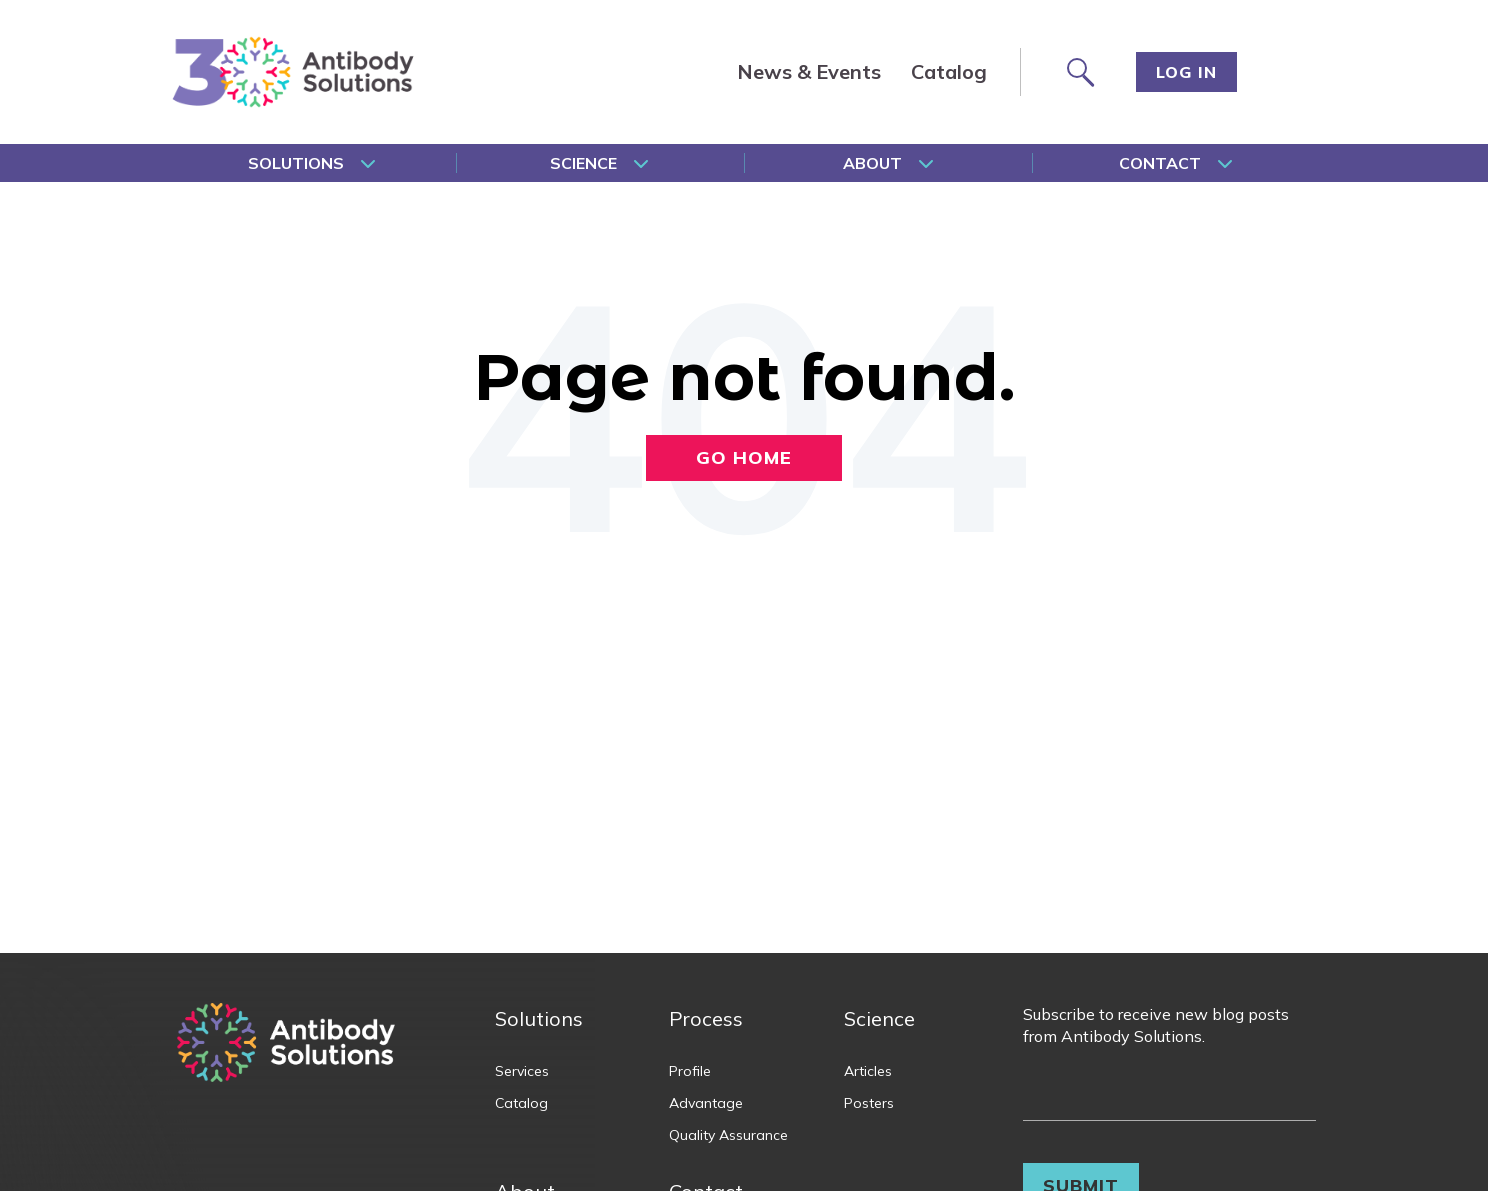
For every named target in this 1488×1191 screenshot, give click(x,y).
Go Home (744, 457)
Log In (1186, 72)
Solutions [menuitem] (296, 163)
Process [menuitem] (706, 1018)
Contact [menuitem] (1160, 163)
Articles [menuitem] (868, 1071)
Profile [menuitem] (690, 1071)
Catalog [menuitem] (949, 71)
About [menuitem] (872, 163)
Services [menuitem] (522, 1071)
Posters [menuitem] (869, 1103)
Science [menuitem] (583, 163)
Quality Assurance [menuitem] (728, 1135)
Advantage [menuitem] (706, 1103)
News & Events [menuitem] (809, 71)
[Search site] (1079, 72)
